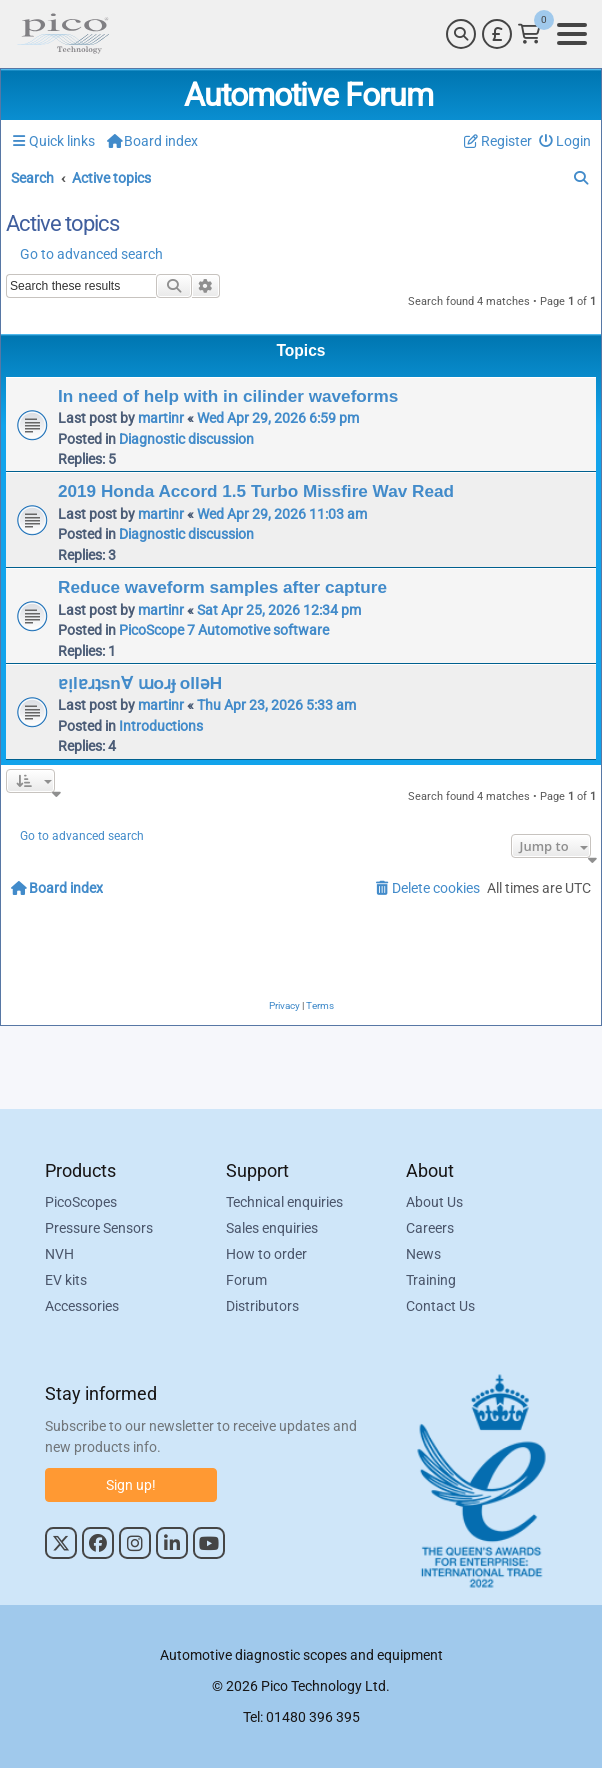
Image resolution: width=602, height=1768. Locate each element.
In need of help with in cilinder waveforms (228, 396)
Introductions (161, 726)
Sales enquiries (272, 1228)
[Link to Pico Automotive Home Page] (63, 34)
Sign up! (131, 1485)
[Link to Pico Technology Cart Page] (529, 34)
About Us (434, 1202)
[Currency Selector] (497, 34)
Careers (430, 1228)
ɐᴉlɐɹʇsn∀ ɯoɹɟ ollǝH (140, 683)
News (423, 1254)
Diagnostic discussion (186, 439)
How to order (266, 1254)
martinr (161, 418)
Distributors (262, 1306)
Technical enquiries (284, 1202)
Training (431, 1280)
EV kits (66, 1280)
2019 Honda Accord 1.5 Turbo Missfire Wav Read (256, 491)
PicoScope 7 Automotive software (224, 630)
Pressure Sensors (99, 1228)
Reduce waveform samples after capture (222, 587)
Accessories (82, 1306)
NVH (59, 1254)
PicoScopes (81, 1202)
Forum (246, 1280)
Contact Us (440, 1306)
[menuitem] (565, 141)
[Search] (461, 34)
